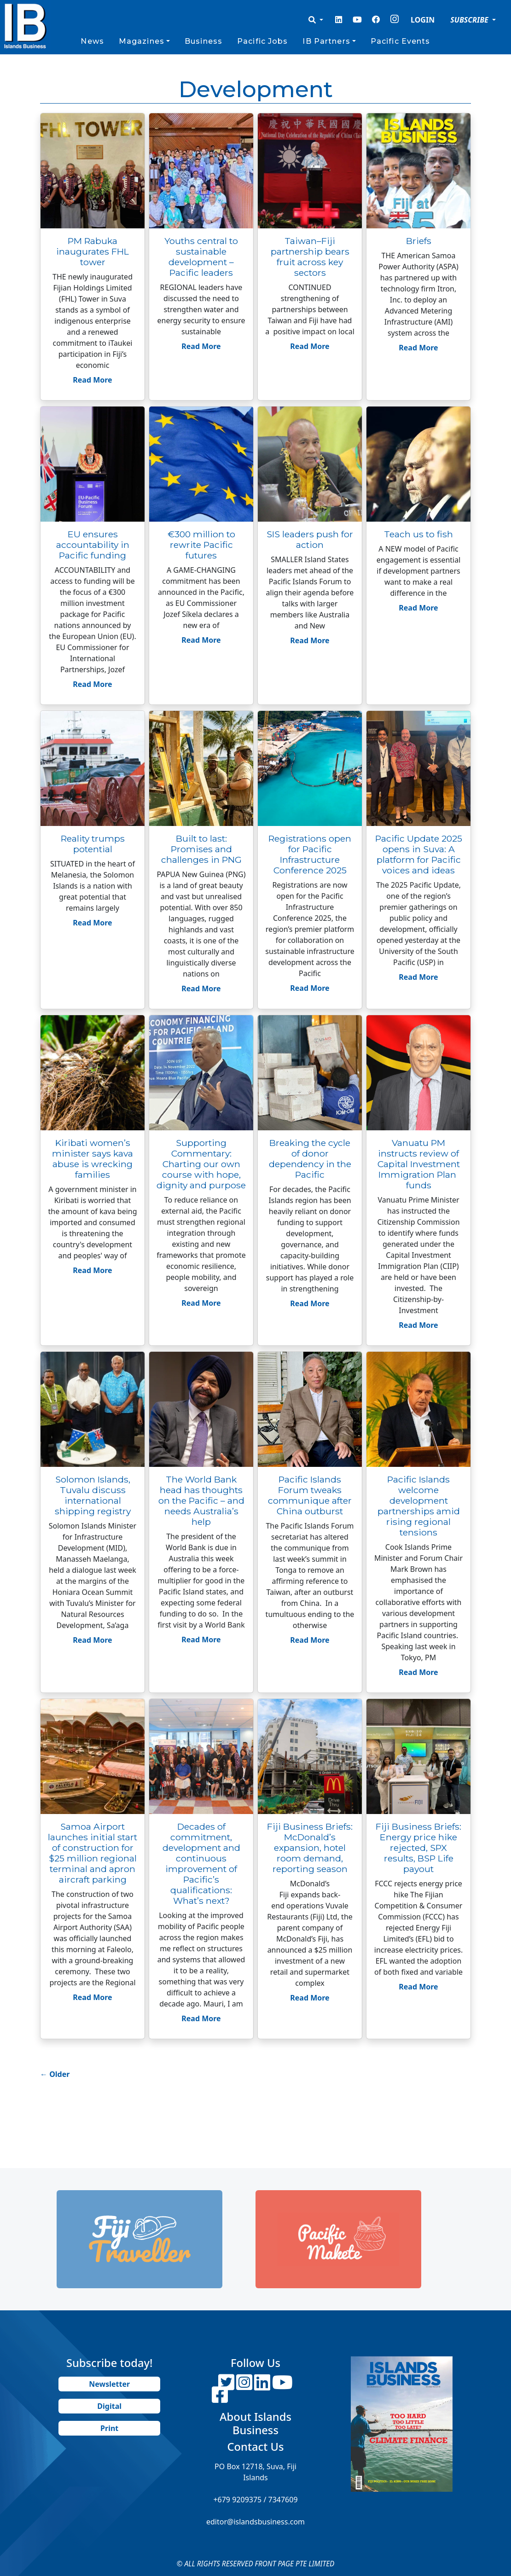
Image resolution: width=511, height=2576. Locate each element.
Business (203, 41)
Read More (92, 380)
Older (55, 2074)
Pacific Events (400, 41)
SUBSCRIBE (470, 20)
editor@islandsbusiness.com (255, 2522)
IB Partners (326, 41)
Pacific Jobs (262, 41)
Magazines (141, 41)
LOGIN (423, 20)
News (92, 41)
